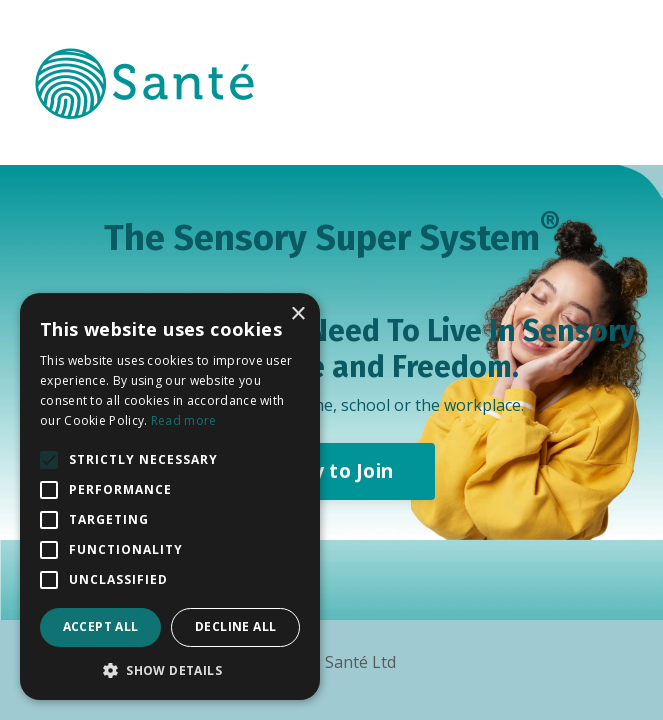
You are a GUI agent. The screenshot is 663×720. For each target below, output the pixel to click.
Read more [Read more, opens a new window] (184, 420)
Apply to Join (331, 470)
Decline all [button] (235, 626)
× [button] (297, 314)
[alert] (170, 496)
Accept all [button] (101, 626)
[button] (170, 670)
